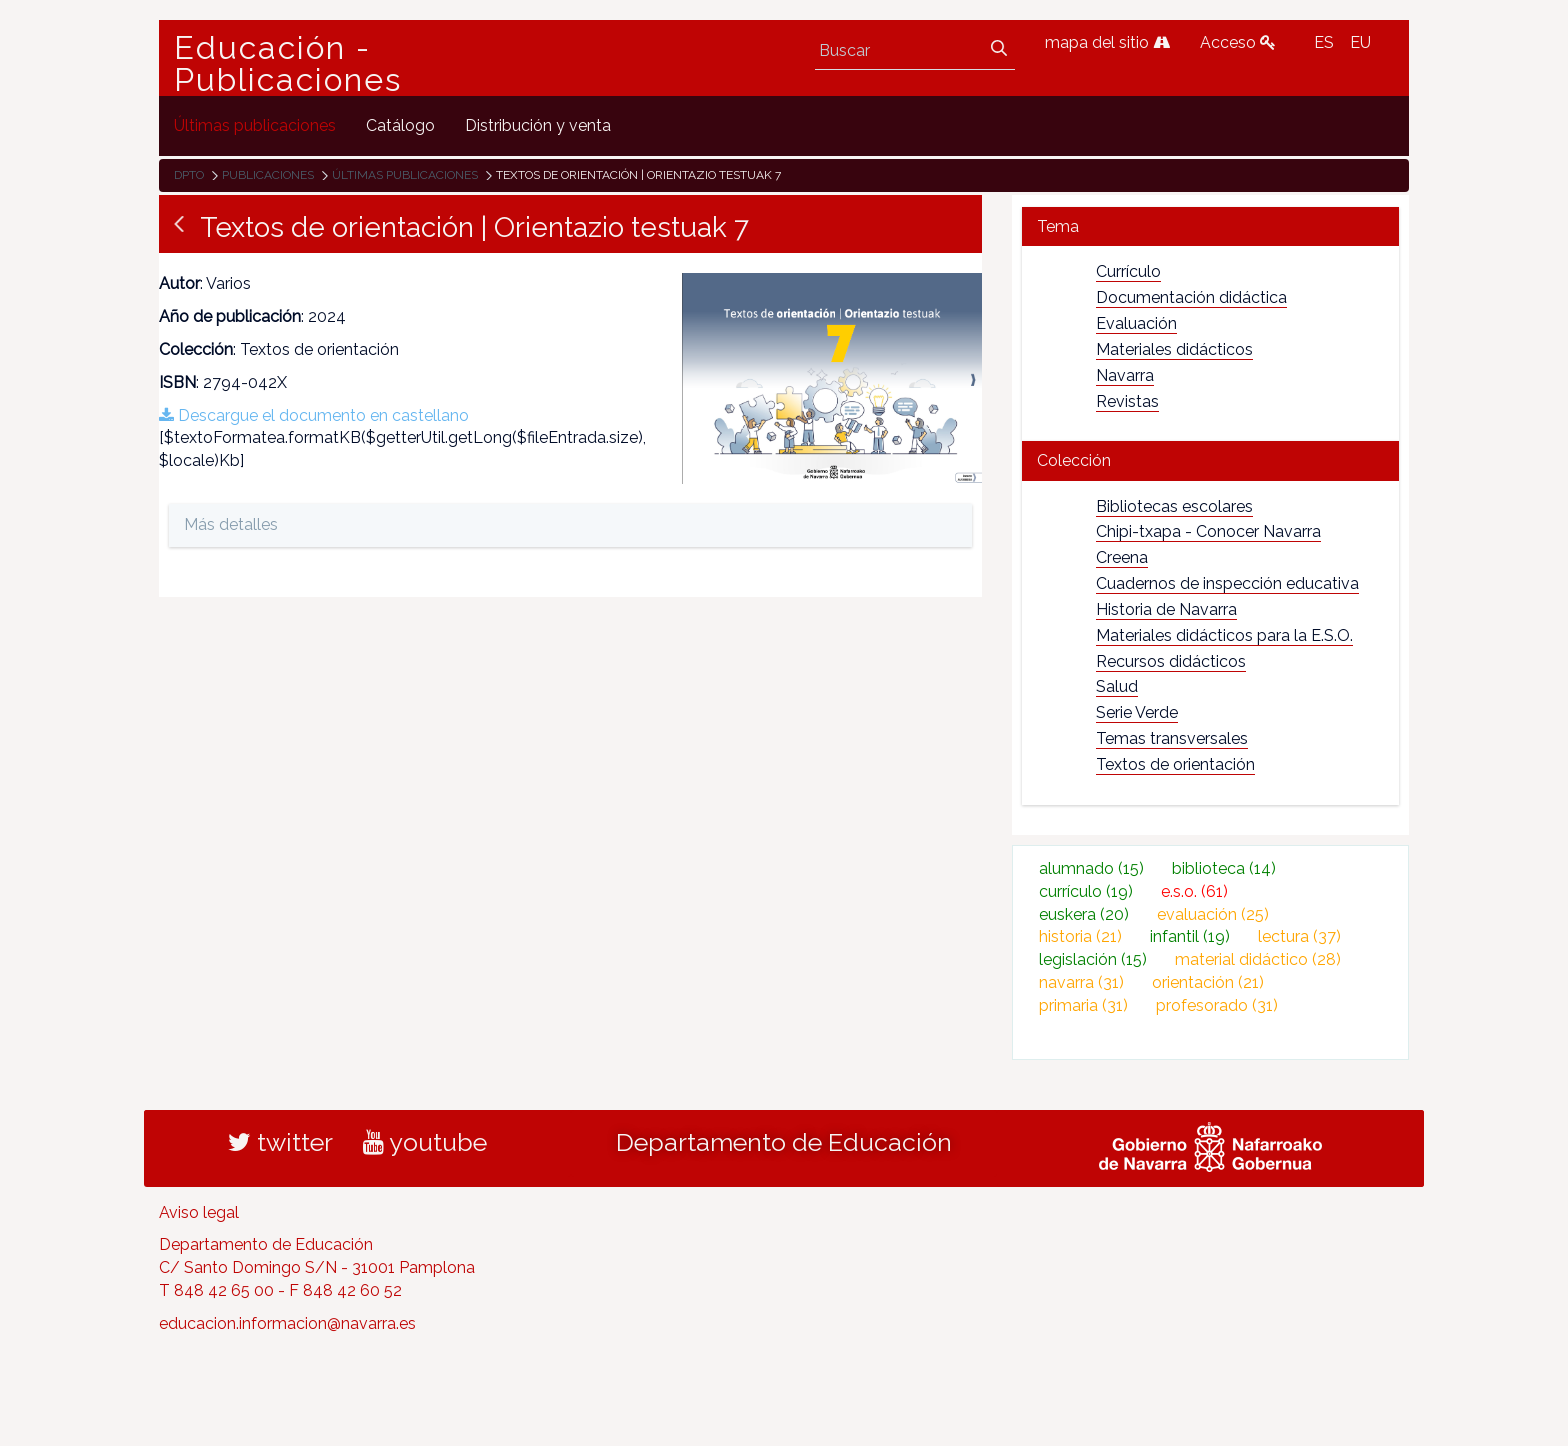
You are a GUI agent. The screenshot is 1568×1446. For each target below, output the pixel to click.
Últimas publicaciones (405, 175)
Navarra (1125, 375)
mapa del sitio (1107, 42)
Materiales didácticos (1174, 349)
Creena (1122, 557)
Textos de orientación (1175, 764)
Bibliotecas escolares (1174, 506)
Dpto (189, 175)
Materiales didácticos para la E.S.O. (1224, 635)
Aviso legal (199, 1212)
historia (1080, 936)
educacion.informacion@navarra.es (287, 1323)
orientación (1208, 982)
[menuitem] (255, 125)
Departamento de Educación (784, 1142)
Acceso (1238, 42)
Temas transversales (1172, 738)
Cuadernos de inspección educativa (1227, 583)
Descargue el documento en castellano (314, 415)
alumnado (1091, 868)
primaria (1083, 1005)
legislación (1093, 959)
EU (1360, 42)
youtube (425, 1142)
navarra (1081, 982)
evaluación (1213, 914)
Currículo (1128, 271)
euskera (1084, 914)
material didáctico (1258, 959)
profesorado (1217, 1005)
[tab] (1210, 226)
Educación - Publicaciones (288, 64)
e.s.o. (1194, 891)
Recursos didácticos (1171, 661)
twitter (280, 1142)
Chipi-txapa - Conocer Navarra (1208, 531)
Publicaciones (268, 175)
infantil (1190, 936)
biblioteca (1224, 868)
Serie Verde (1137, 712)
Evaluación (1136, 323)
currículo (1086, 891)
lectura (1299, 936)
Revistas (1127, 401)
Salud (1117, 686)
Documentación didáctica (1191, 297)
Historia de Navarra (1166, 609)
